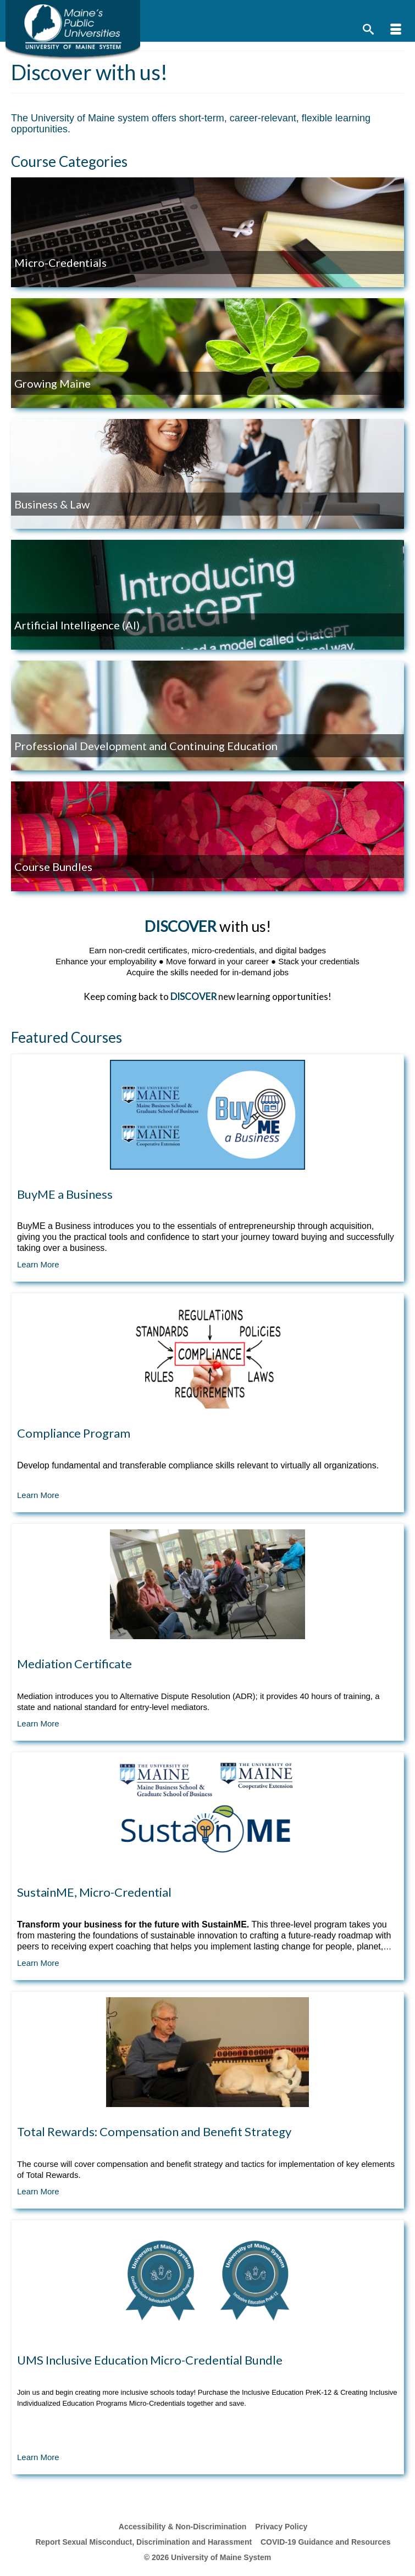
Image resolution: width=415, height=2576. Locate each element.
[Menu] (396, 30)
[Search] (368, 30)
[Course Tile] (207, 1168)
